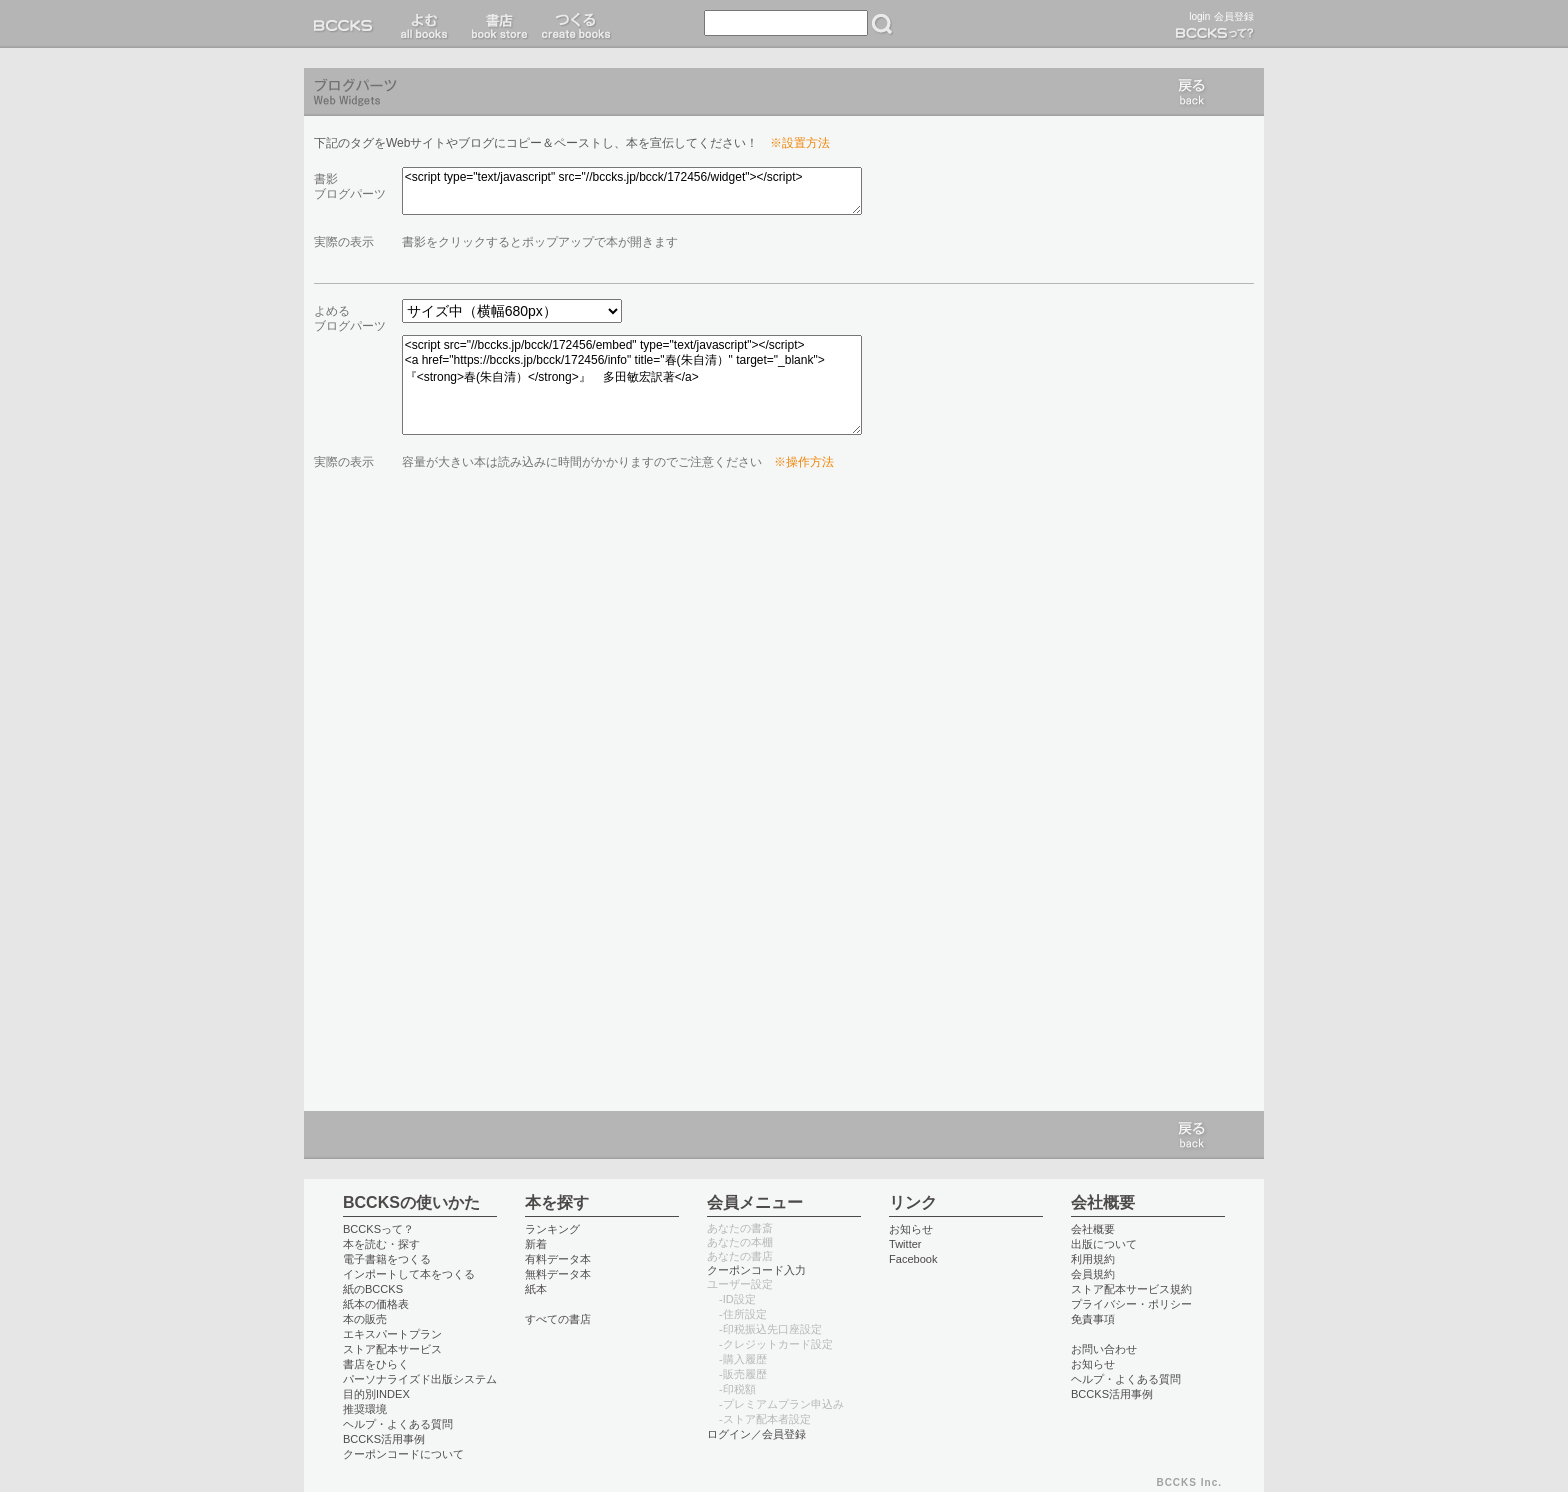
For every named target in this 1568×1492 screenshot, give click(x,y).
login (1199, 16)
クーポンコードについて (403, 1454)
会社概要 (1093, 1229)
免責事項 (1093, 1319)
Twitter (905, 1244)
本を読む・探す (381, 1244)
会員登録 (1234, 16)
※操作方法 (804, 462)
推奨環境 (365, 1409)
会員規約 (1093, 1274)
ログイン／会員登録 (756, 1434)
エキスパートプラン (392, 1334)
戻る (1192, 92)
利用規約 (1093, 1259)
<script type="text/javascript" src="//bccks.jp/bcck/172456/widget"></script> (632, 191)
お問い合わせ (1104, 1349)
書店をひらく (376, 1364)
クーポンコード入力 (756, 1270)
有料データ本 (558, 1259)
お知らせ (911, 1229)
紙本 (536, 1289)
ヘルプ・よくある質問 (398, 1424)
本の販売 (365, 1319)
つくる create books (575, 24)
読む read (424, 24)
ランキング (552, 1229)
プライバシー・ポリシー (1131, 1304)
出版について (1104, 1244)
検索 (882, 24)
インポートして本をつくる (409, 1274)
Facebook (913, 1259)
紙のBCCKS (373, 1289)
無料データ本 (558, 1274)
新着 (536, 1244)
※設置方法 (800, 143)
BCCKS (347, 24)
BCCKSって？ (378, 1229)
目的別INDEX (376, 1394)
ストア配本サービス (392, 1349)
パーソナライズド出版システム (420, 1379)
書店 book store (496, 24)
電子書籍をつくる (387, 1259)
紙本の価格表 (376, 1304)
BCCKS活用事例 (384, 1439)
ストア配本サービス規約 (1131, 1289)
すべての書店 (558, 1319)
